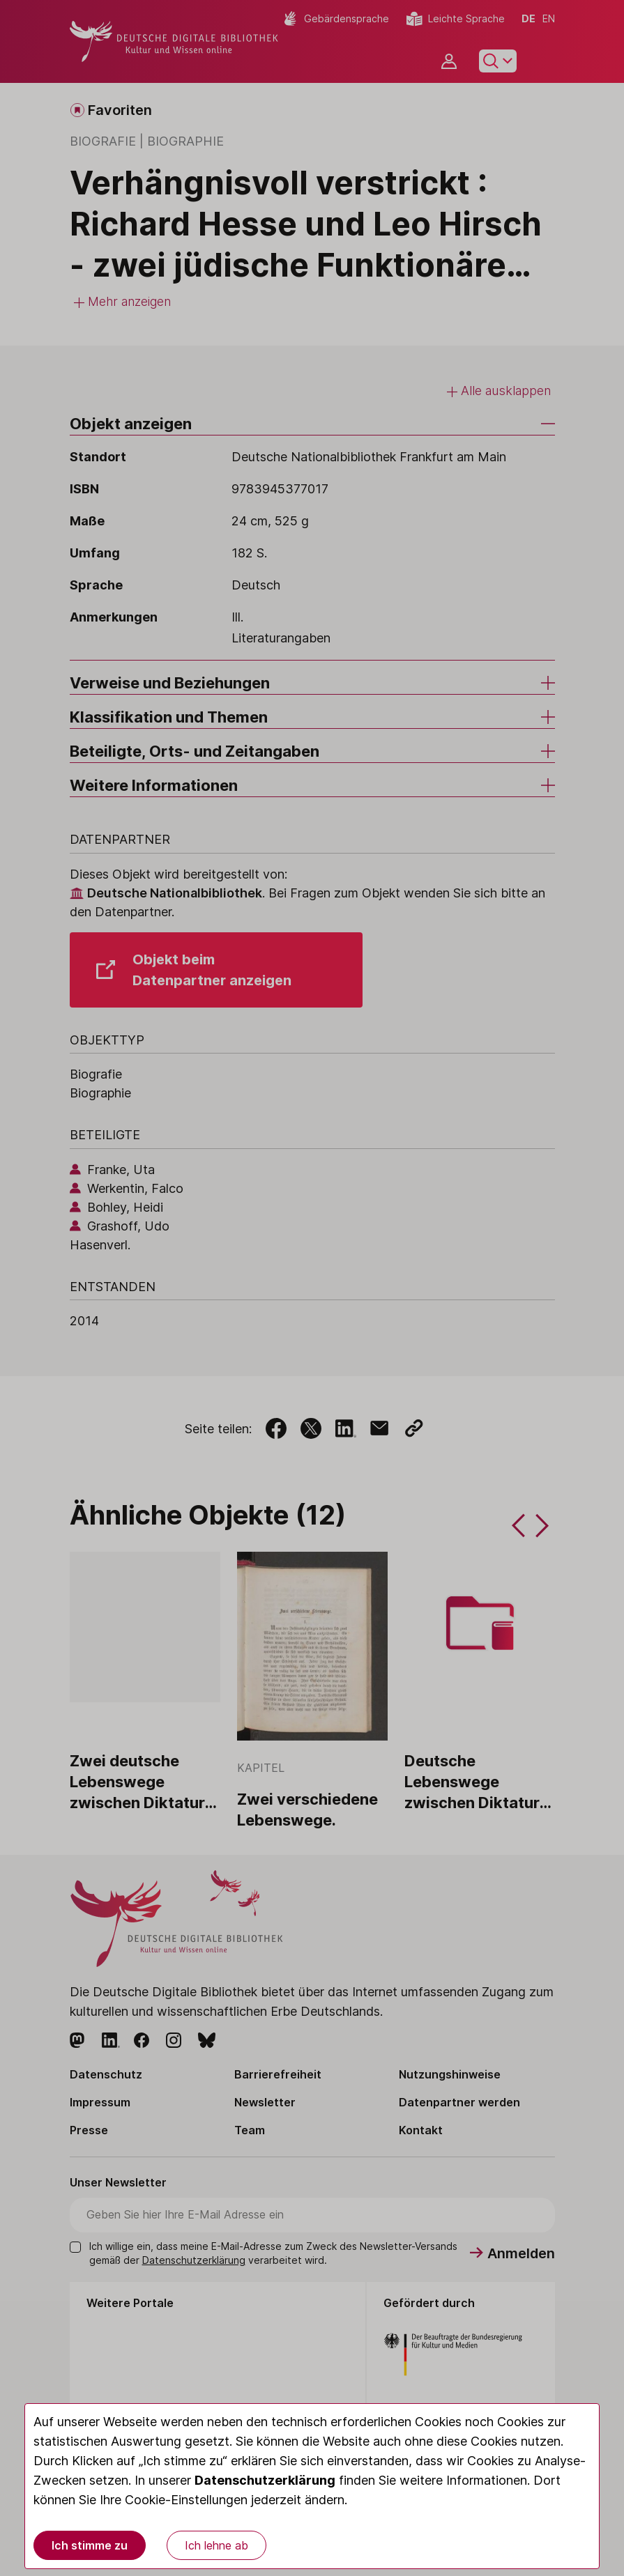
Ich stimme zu (90, 2545)
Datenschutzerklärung (265, 2480)
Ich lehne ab (216, 2545)
